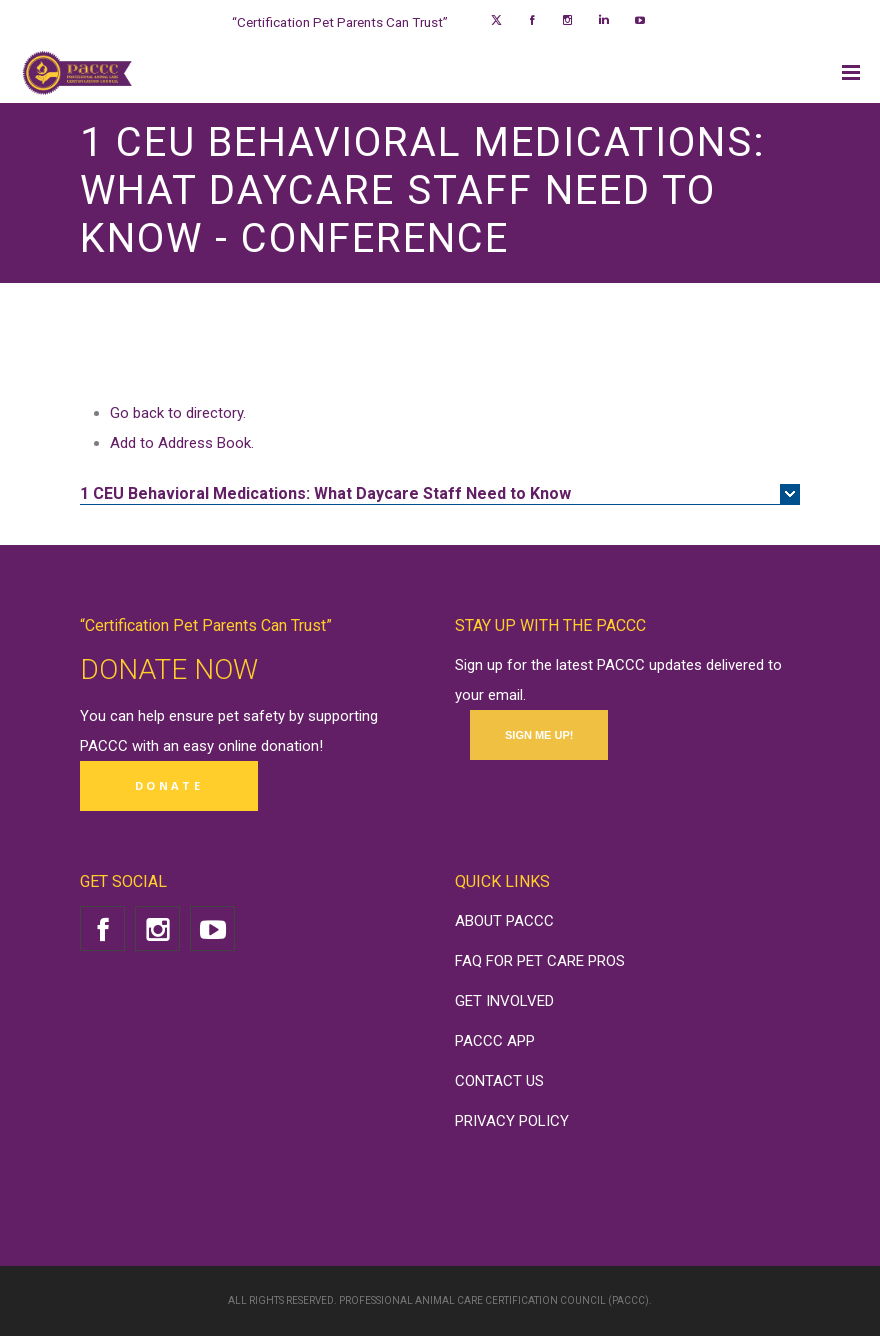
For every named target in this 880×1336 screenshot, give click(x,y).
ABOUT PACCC (504, 921)
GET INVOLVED (504, 1001)
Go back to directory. (178, 413)
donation (290, 746)
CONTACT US (499, 1081)
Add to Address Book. (182, 443)
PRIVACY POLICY (512, 1121)
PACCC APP (495, 1041)
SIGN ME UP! (539, 735)
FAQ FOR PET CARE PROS (540, 961)
